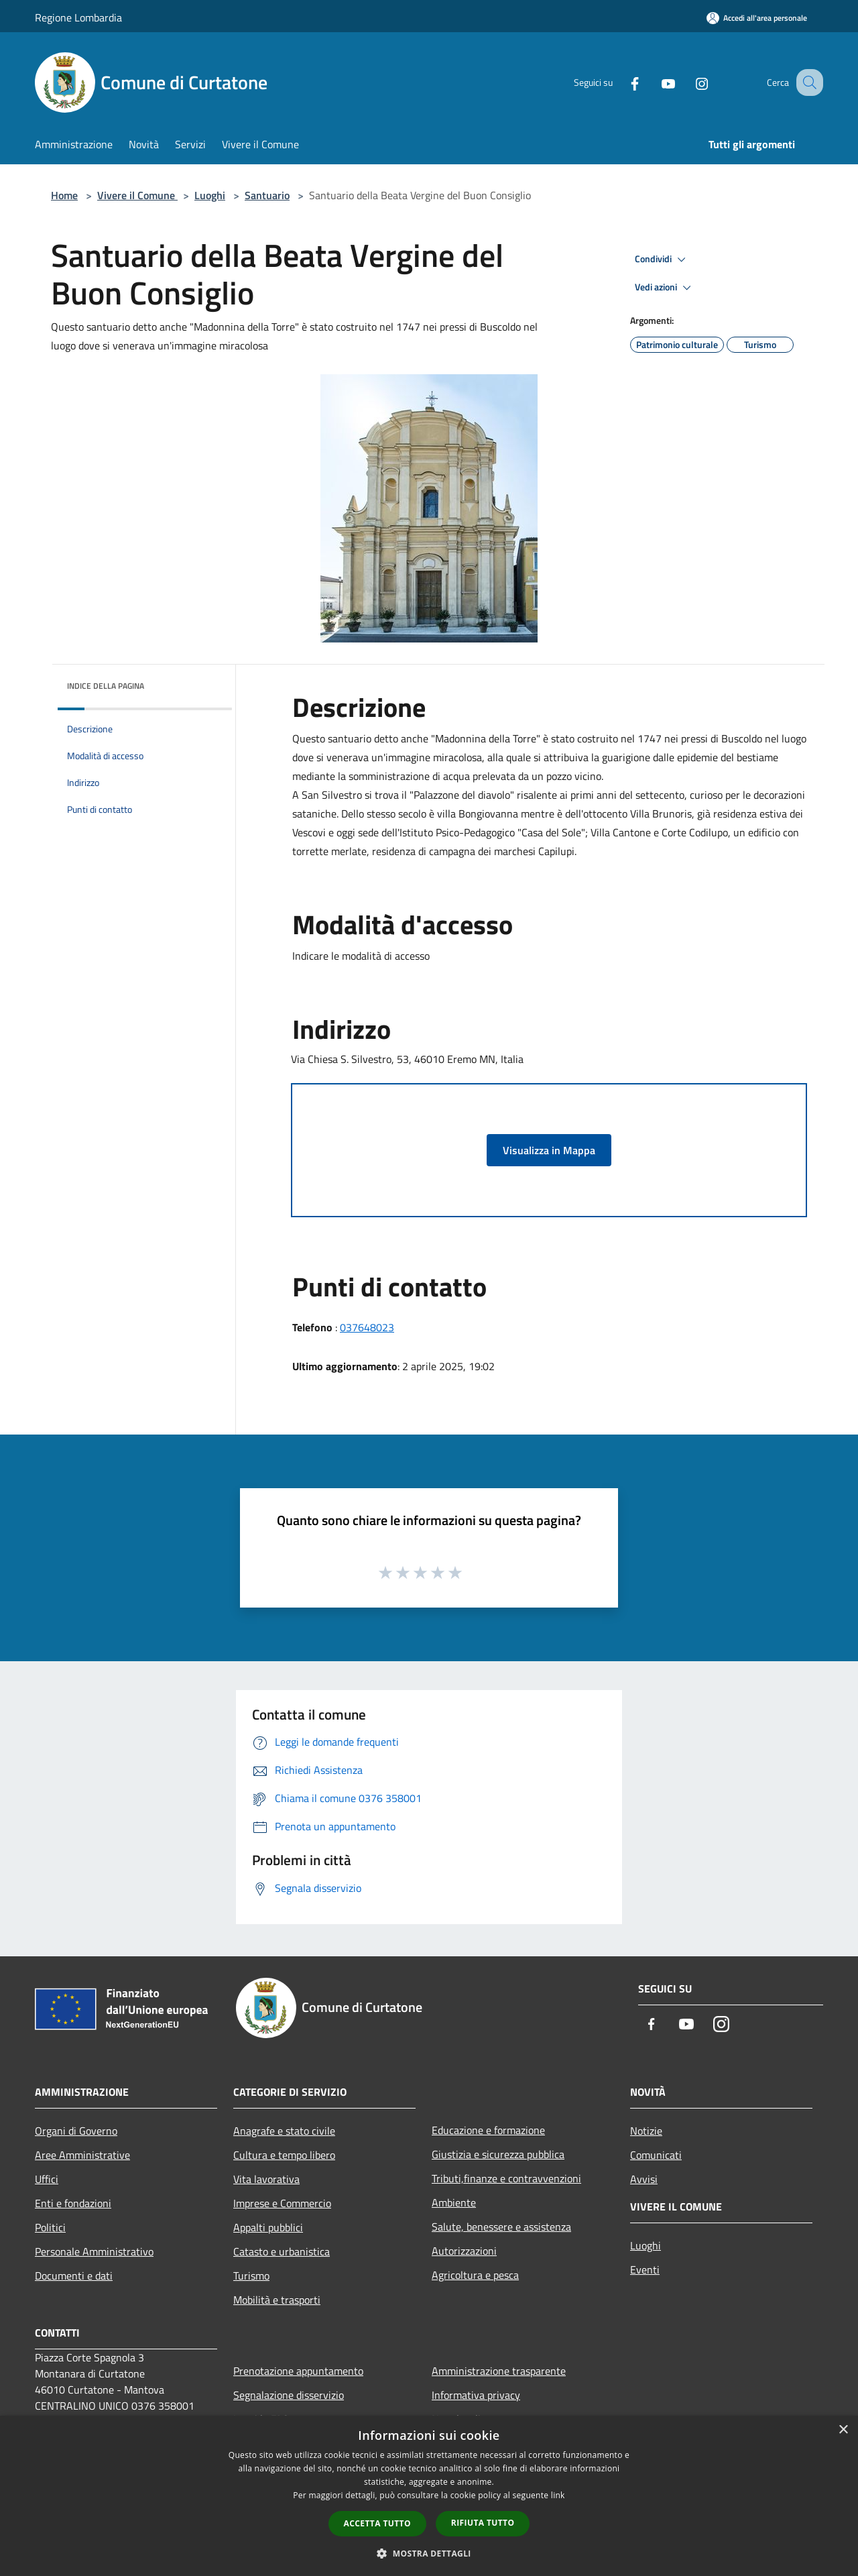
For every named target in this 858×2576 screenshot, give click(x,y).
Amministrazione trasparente (499, 2371)
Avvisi (644, 2179)
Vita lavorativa (266, 2179)
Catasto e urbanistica (281, 2251)
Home (64, 195)
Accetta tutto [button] (377, 2523)
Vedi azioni (665, 288)
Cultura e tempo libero (284, 2155)
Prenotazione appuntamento (298, 2371)
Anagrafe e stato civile (284, 2131)
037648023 (367, 1327)
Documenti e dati (74, 2275)
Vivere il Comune (137, 195)
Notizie (646, 2131)
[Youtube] (654, 82)
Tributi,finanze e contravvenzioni (506, 2178)
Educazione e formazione (488, 2130)
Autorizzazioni (464, 2251)
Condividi (662, 259)
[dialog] (429, 2496)
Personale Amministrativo (94, 2251)
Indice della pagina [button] (105, 685)
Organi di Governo (76, 2131)
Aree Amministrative (82, 2155)
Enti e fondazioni (73, 2203)
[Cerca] (807, 82)
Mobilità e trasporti (276, 2300)
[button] (429, 2553)
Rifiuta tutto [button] (483, 2522)
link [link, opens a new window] (558, 2495)
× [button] (843, 2430)
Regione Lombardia (78, 17)
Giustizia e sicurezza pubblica (498, 2154)
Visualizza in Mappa (549, 1150)
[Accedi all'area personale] (756, 17)
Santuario (267, 195)
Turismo (251, 2275)
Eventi (645, 2269)
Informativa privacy (476, 2395)
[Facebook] (620, 82)
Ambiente (454, 2202)
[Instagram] (687, 82)
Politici (50, 2227)
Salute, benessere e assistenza (501, 2227)
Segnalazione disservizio (288, 2395)
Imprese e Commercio (282, 2203)
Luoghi (209, 195)
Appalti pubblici (268, 2227)
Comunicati (656, 2155)
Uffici (46, 2179)
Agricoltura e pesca (475, 2275)
